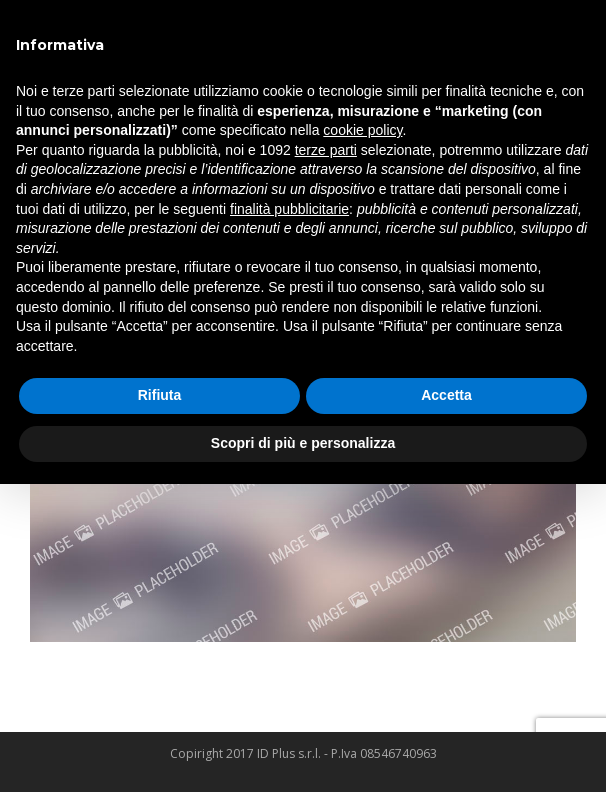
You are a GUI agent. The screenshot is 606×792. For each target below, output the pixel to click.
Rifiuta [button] (160, 395)
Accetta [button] (446, 395)
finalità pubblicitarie (289, 209)
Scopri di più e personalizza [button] (303, 443)
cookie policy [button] (362, 130)
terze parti (326, 150)
